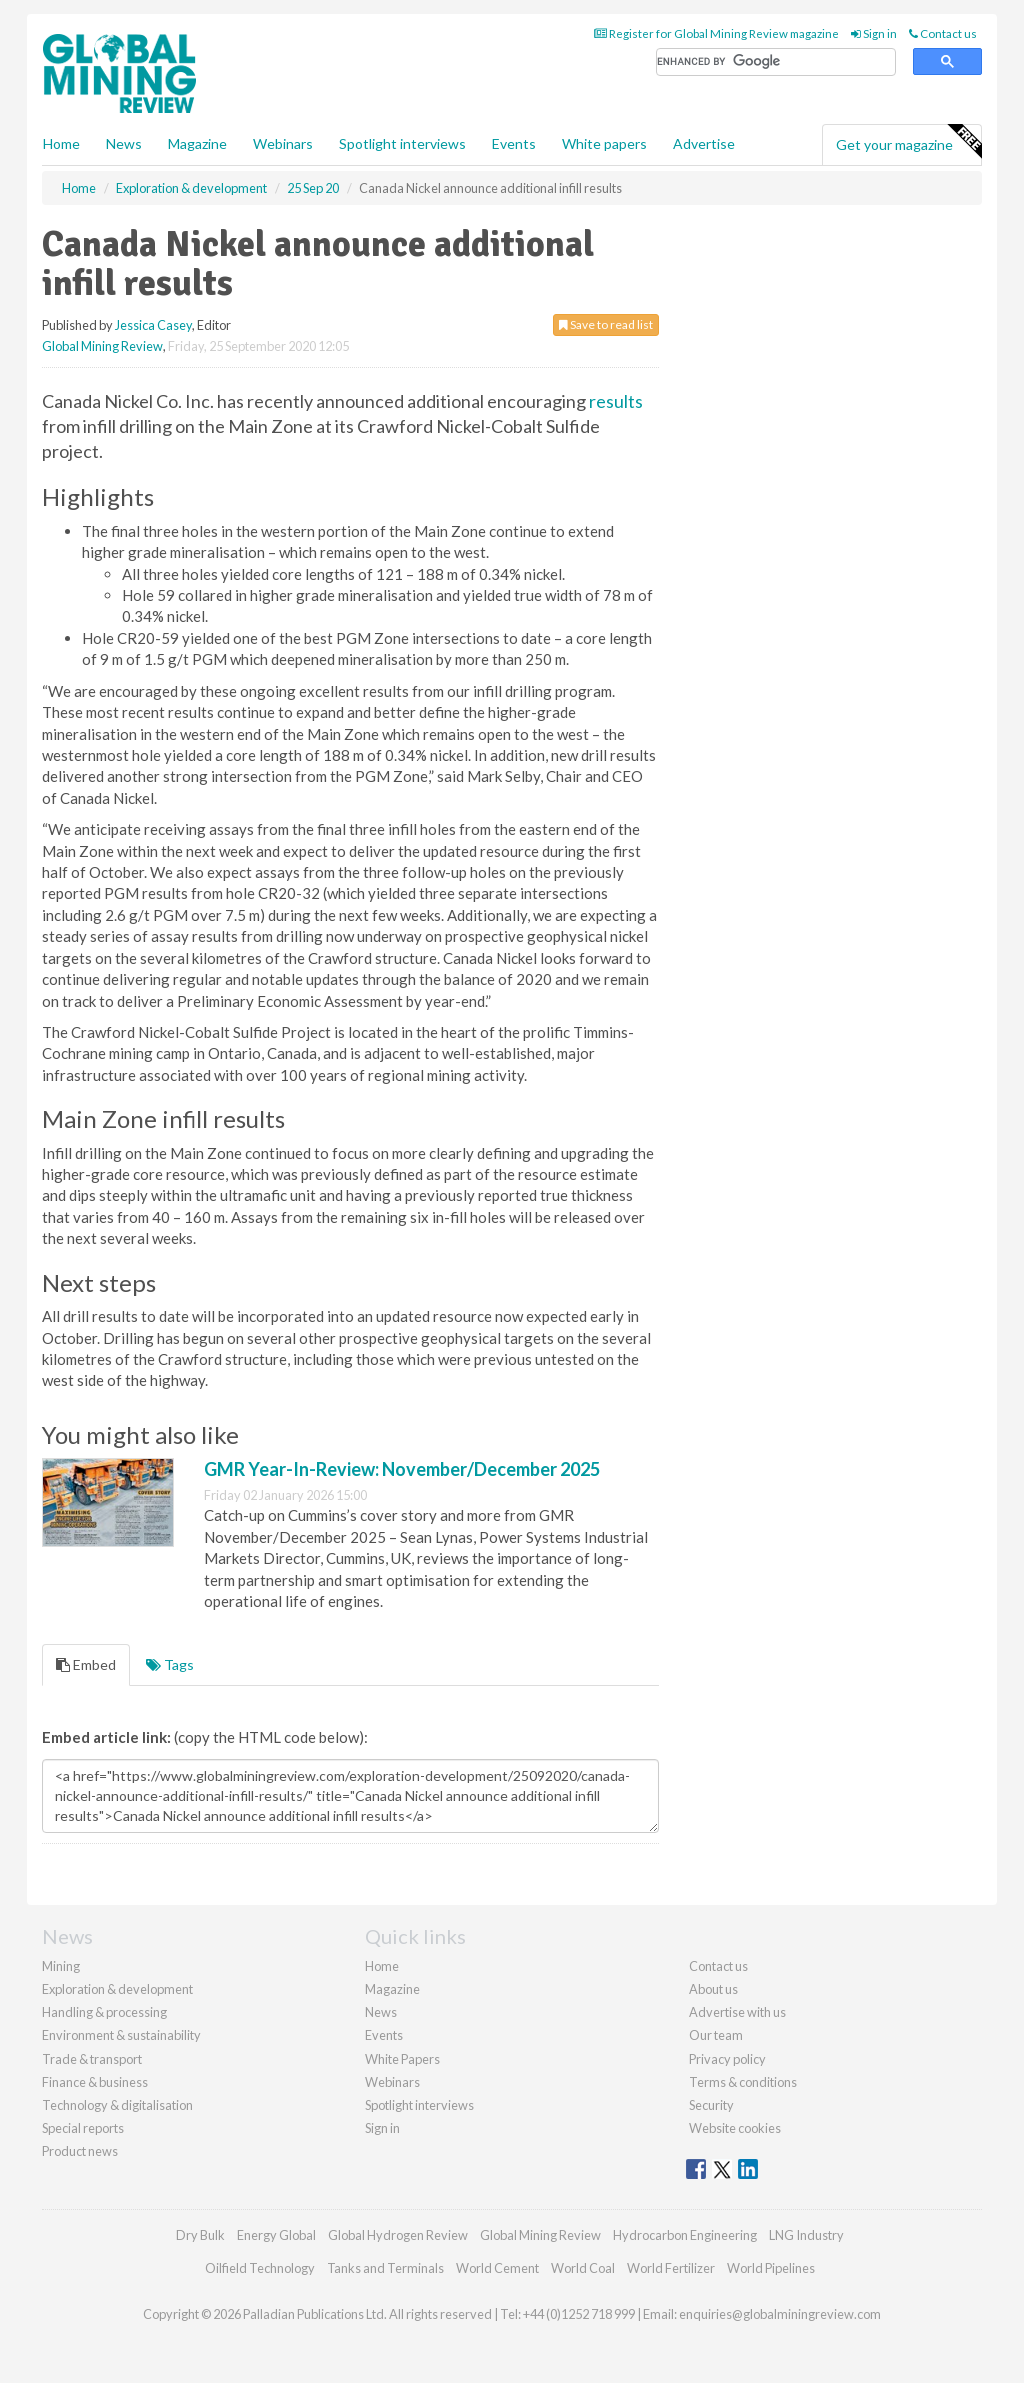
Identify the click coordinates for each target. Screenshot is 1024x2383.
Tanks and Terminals (385, 2268)
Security (711, 2105)
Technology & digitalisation (117, 2105)
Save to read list (606, 324)
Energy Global (276, 2235)
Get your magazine (908, 142)
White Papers (402, 2059)
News (381, 2012)
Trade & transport (92, 2059)
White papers (604, 143)
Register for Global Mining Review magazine (716, 33)
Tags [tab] (170, 1664)
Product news (80, 2151)
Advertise (704, 143)
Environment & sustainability (121, 2035)
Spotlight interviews (402, 143)
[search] (776, 62)
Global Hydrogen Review (398, 2235)
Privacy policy (727, 2059)
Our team (716, 2035)
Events (514, 143)
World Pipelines (771, 2268)
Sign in (874, 33)
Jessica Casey (153, 325)
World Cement (497, 2268)
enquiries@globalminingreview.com (780, 2314)
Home (61, 143)
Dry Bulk (200, 2235)
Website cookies (735, 2128)
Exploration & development (117, 1989)
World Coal (583, 2268)
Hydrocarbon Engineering (685, 2235)
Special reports (83, 2128)
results (616, 401)
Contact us (943, 33)
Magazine (197, 143)
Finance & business (95, 2082)
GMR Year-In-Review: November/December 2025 (402, 1469)
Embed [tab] (86, 1664)
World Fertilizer (671, 2268)
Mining (61, 1966)
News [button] (124, 143)
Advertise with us (737, 2012)
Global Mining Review (102, 346)
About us (713, 1989)
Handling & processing (104, 2012)
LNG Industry (806, 2235)
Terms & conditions (743, 2082)
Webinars (283, 143)
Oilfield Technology (260, 2268)
